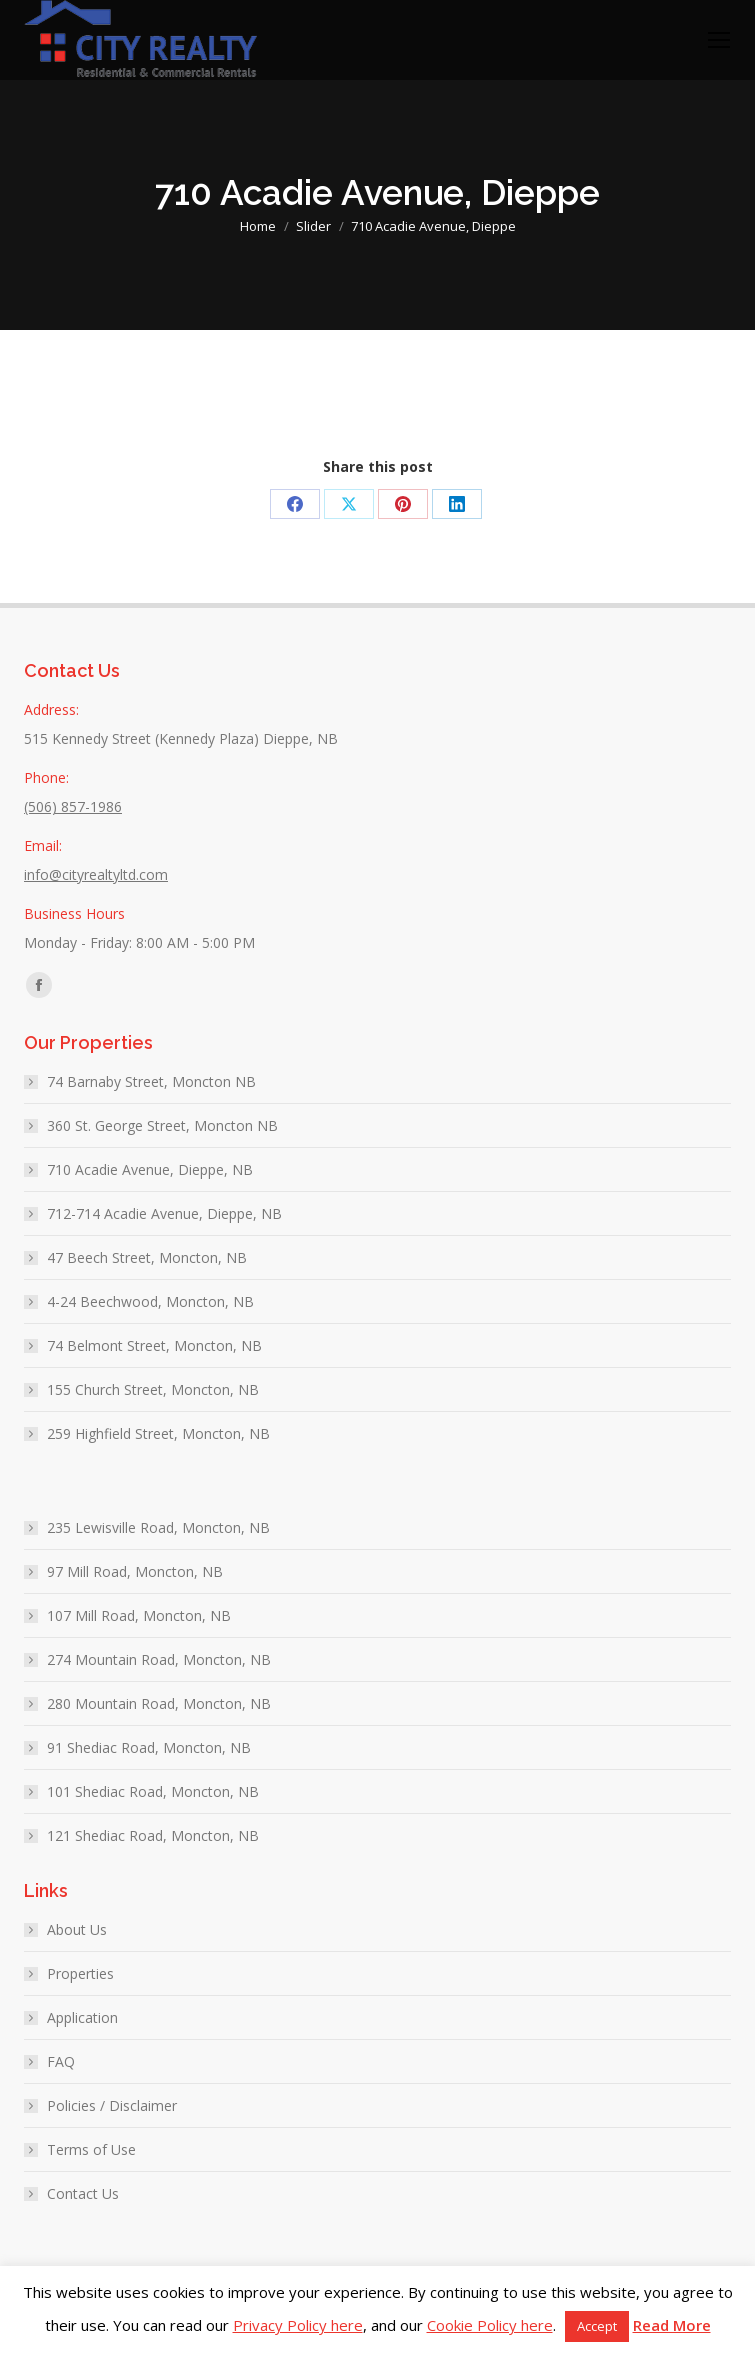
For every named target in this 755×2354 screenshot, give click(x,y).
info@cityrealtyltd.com (96, 874)
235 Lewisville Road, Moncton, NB (158, 1527)
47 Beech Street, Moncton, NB (147, 1257)
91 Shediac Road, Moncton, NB (149, 1747)
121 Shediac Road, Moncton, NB (153, 1835)
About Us (77, 1929)
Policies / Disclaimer (112, 2105)
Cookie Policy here (490, 2325)
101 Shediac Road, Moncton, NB (153, 1791)
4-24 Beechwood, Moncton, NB (150, 1301)
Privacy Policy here (298, 2325)
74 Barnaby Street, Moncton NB (151, 1081)
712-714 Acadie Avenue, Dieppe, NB (164, 1213)
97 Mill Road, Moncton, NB (135, 1571)
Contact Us (83, 2193)
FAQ (61, 2061)
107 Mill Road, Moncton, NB (139, 1615)
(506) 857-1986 (73, 806)
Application (82, 2017)
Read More (672, 2325)
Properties (80, 1973)
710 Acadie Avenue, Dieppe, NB (150, 1169)
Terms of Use (91, 2149)
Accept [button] (597, 2326)
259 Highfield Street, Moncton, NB (158, 1433)
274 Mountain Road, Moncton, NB (159, 1659)
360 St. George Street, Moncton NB (162, 1125)
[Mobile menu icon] (719, 40)
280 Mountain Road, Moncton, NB (159, 1703)
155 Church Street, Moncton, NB (153, 1389)
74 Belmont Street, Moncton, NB (154, 1345)
